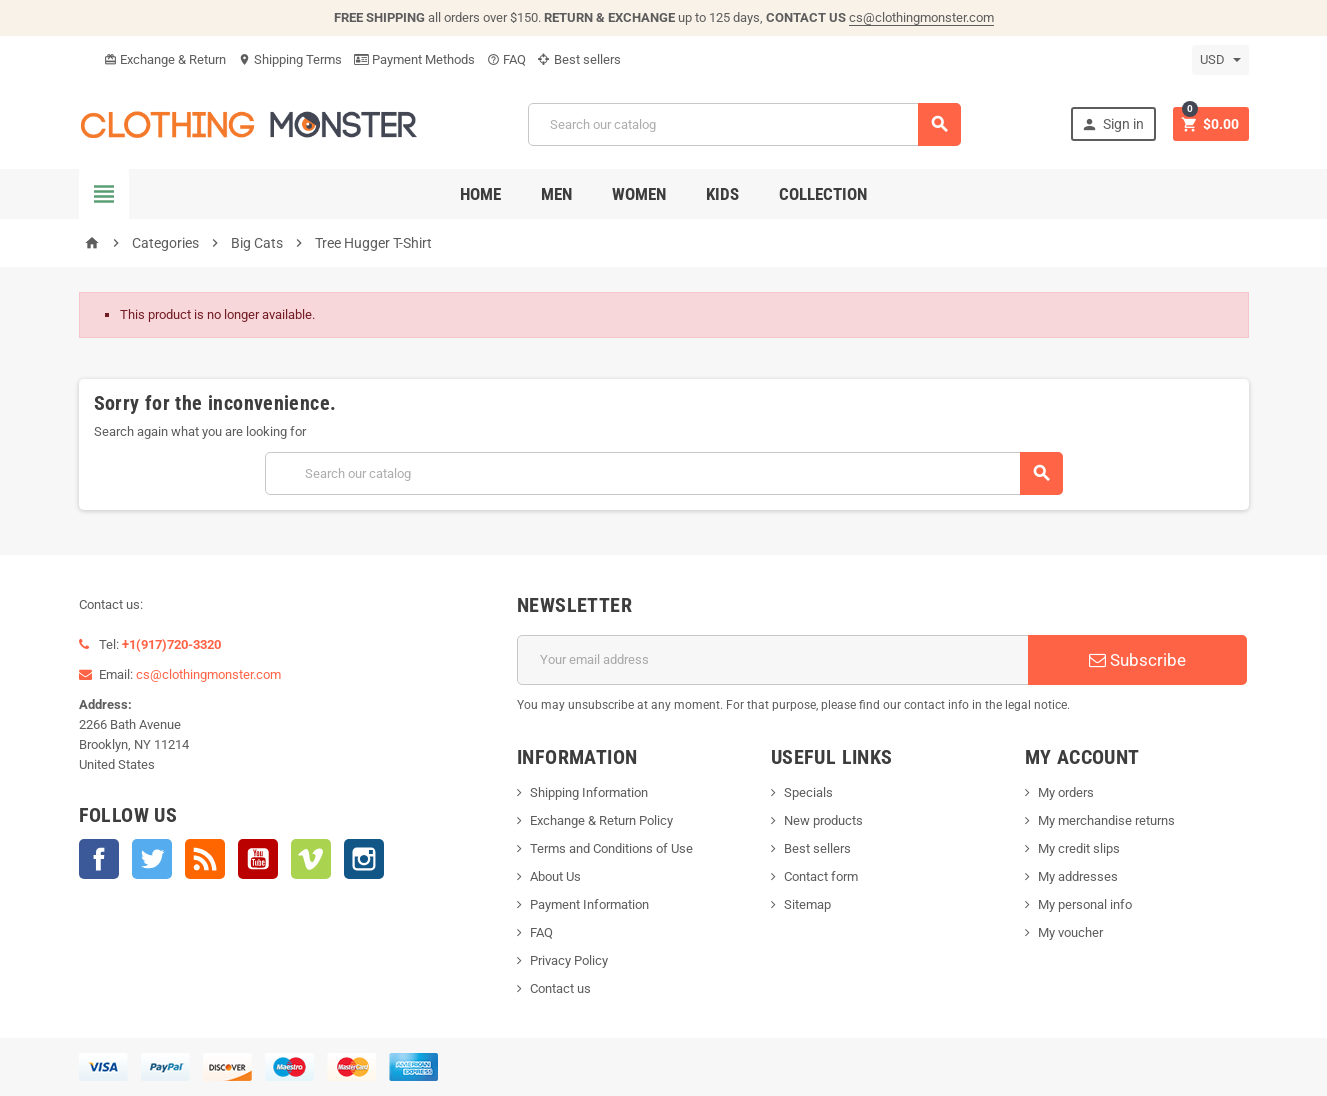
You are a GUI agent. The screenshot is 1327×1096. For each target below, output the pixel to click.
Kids (722, 194)
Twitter (152, 859)
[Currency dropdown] (1220, 60)
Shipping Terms (290, 59)
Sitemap (807, 904)
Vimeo (311, 859)
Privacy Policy (569, 960)
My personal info (1085, 904)
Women (639, 194)
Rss (205, 859)
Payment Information (589, 904)
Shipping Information (589, 792)
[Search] (745, 124)
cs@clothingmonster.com (921, 17)
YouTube (258, 859)
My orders (1066, 792)
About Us (555, 876)
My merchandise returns (1106, 820)
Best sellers (579, 59)
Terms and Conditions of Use (611, 848)
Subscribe (1137, 660)
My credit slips (1079, 848)
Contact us (560, 988)
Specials (808, 792)
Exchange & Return (165, 59)
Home (480, 194)
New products (823, 820)
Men (556, 194)
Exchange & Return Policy (601, 820)
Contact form (821, 876)
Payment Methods (414, 59)
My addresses (1078, 876)
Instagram (364, 859)
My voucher (1070, 932)
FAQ (506, 59)
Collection (823, 194)
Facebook (99, 859)
